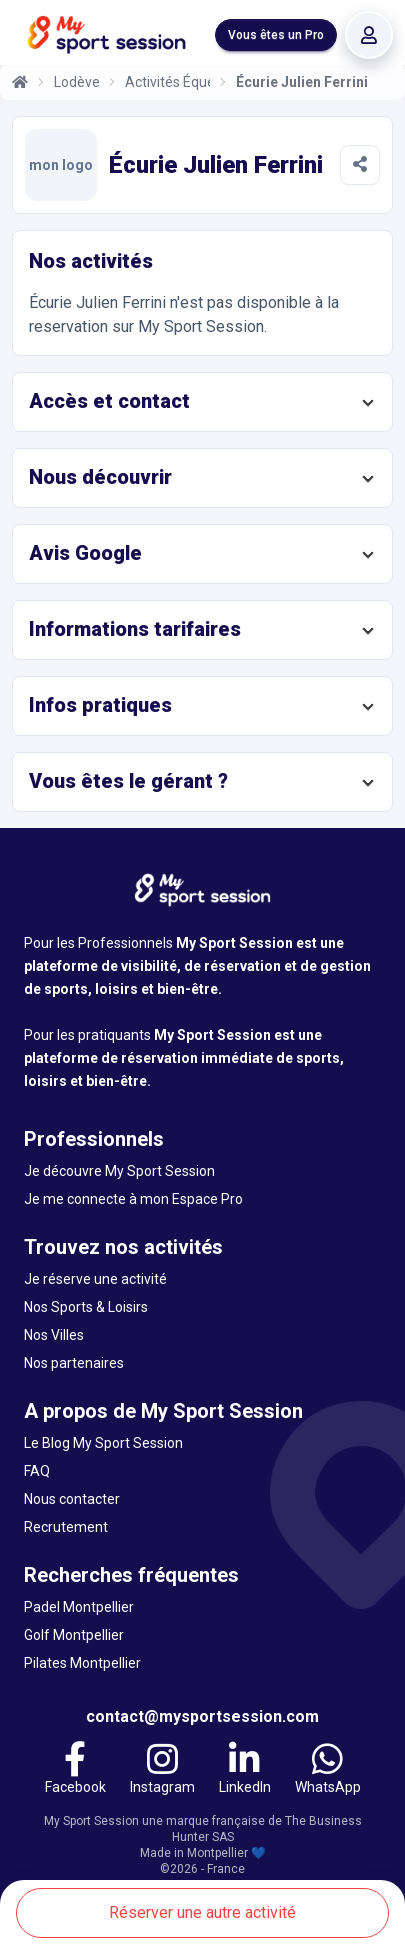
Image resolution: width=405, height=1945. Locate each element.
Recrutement (66, 1527)
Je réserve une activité (95, 1279)
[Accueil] (20, 82)
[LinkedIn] (245, 1771)
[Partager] (360, 165)
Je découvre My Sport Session (119, 1171)
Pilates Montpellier (82, 1663)
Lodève (77, 82)
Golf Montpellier (74, 1635)
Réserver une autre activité (202, 1912)
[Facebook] (75, 1771)
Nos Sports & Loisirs (86, 1307)
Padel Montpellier (79, 1607)
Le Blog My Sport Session (103, 1443)
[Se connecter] (369, 35)
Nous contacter (72, 1499)
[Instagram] (162, 1771)
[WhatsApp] (328, 1771)
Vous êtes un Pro (276, 35)
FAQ (37, 1471)
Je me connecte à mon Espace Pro (133, 1199)
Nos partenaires (74, 1363)
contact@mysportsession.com (202, 1716)
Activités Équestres (168, 82)
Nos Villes (54, 1335)
